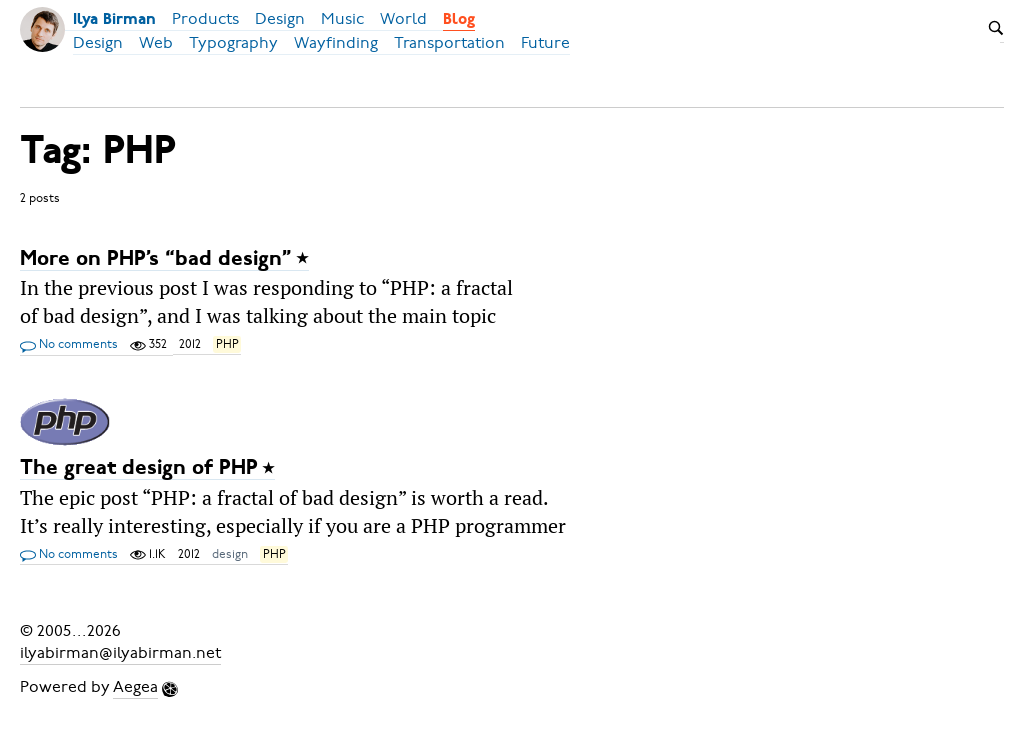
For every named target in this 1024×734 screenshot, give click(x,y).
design (230, 554)
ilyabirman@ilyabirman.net (120, 653)
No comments (69, 345)
